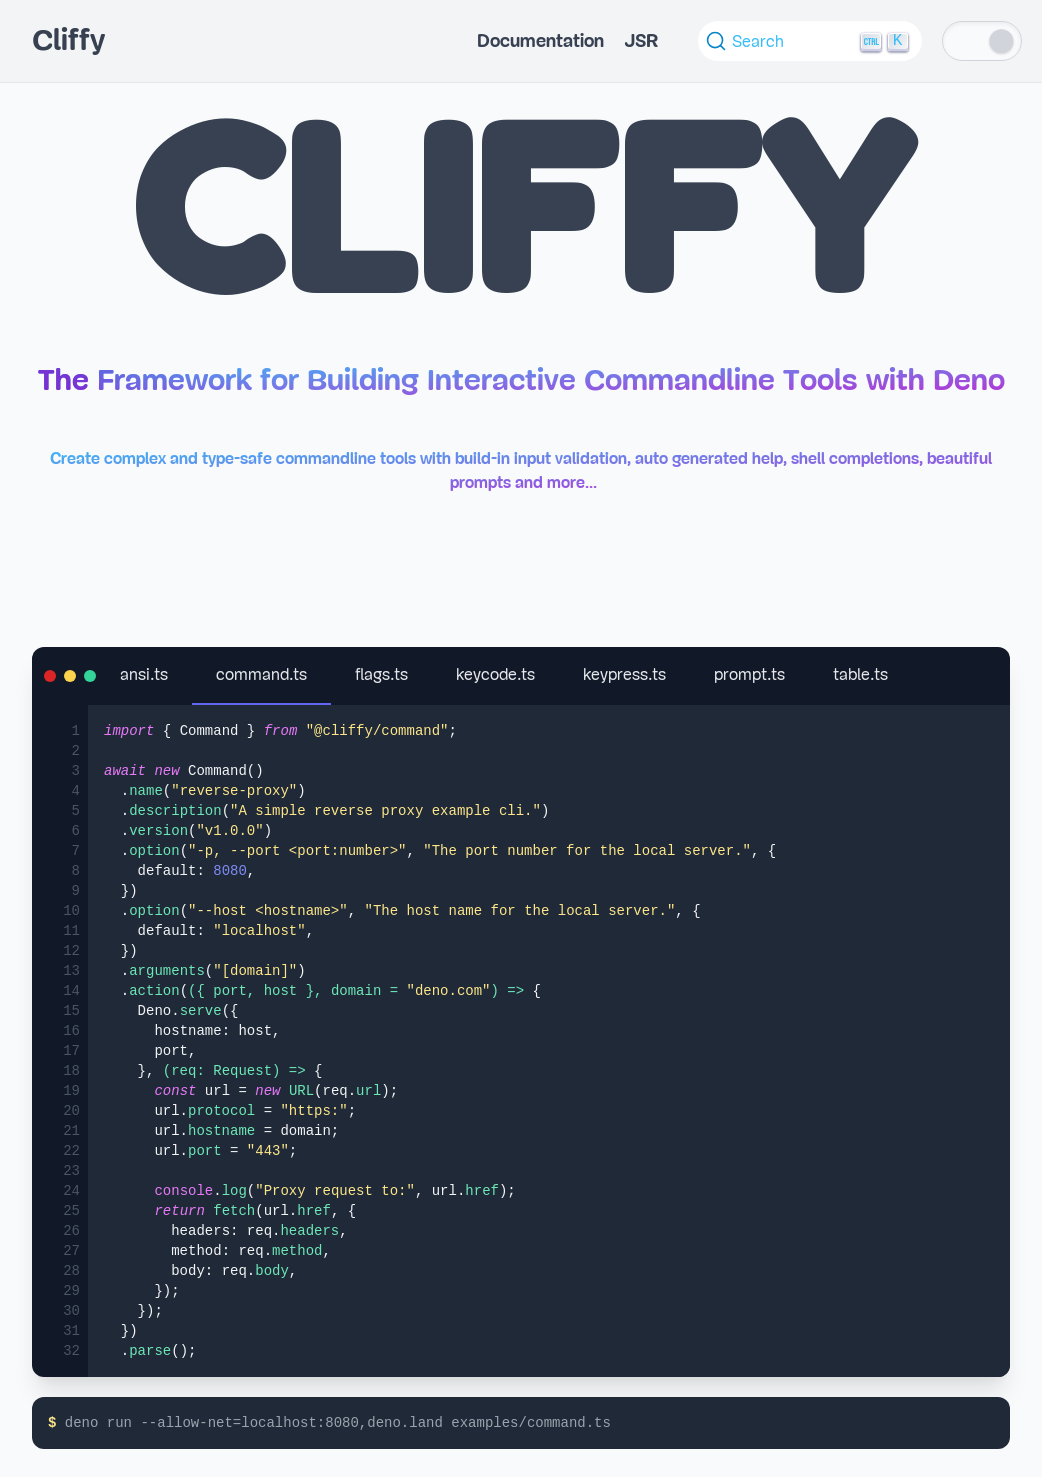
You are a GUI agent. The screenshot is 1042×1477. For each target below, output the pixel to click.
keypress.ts (624, 675)
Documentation (540, 41)
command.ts (261, 675)
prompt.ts (749, 675)
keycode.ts (495, 675)
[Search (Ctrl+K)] (810, 41)
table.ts (860, 675)
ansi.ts (144, 675)
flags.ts (381, 675)
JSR (641, 41)
